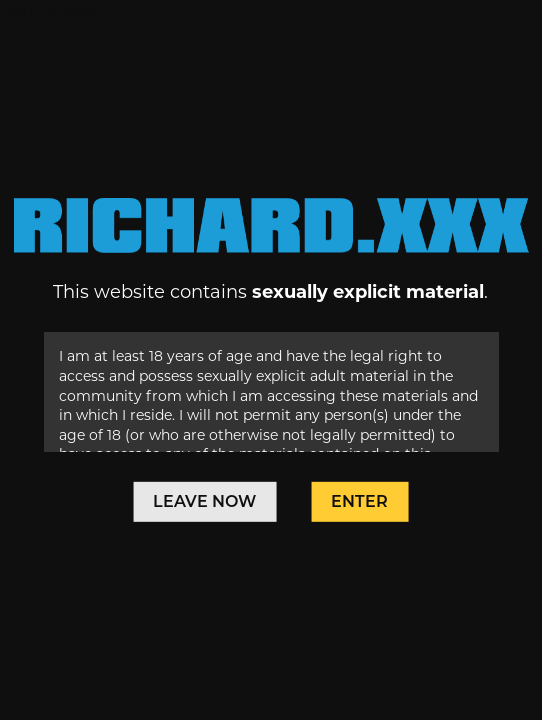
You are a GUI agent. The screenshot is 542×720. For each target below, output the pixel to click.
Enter (359, 501)
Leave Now (204, 501)
